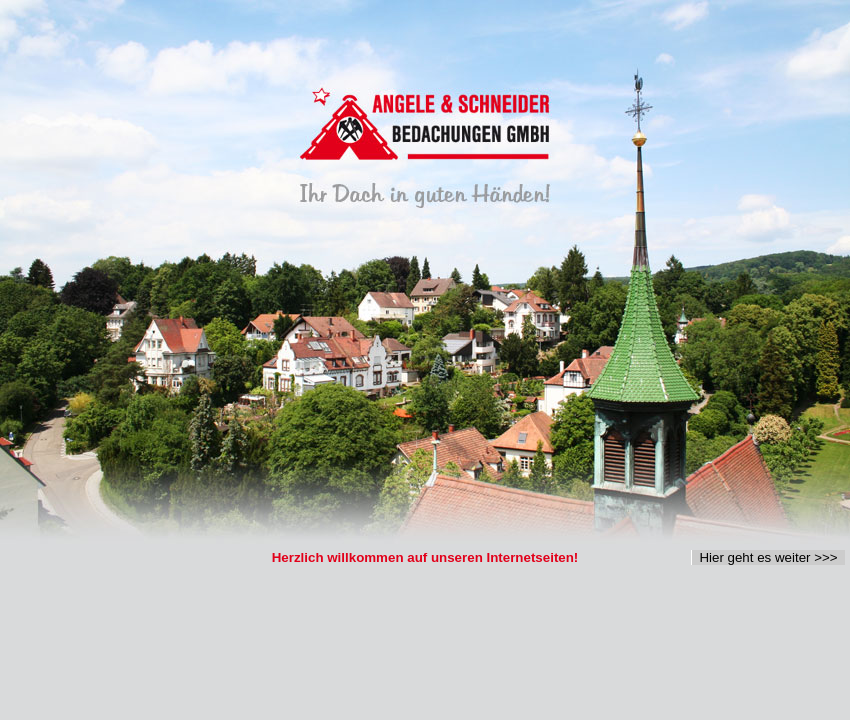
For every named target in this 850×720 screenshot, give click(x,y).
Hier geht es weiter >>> (768, 557)
